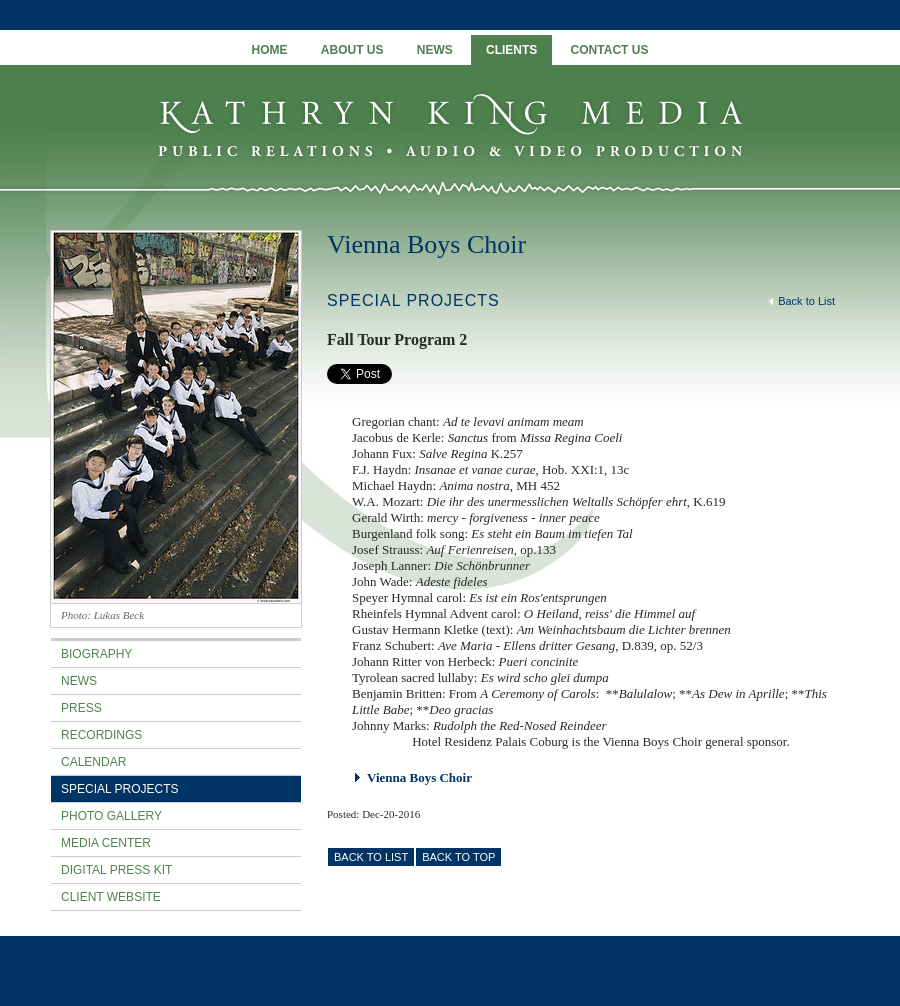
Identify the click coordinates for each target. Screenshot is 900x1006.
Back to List (802, 301)
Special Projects (120, 789)
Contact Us (610, 50)
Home (270, 50)
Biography (96, 654)
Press (81, 708)
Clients (511, 50)
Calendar (93, 762)
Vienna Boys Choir (426, 244)
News (435, 50)
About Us (352, 50)
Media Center (106, 843)
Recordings (101, 735)
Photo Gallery (111, 816)
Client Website (111, 897)
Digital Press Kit (116, 870)
